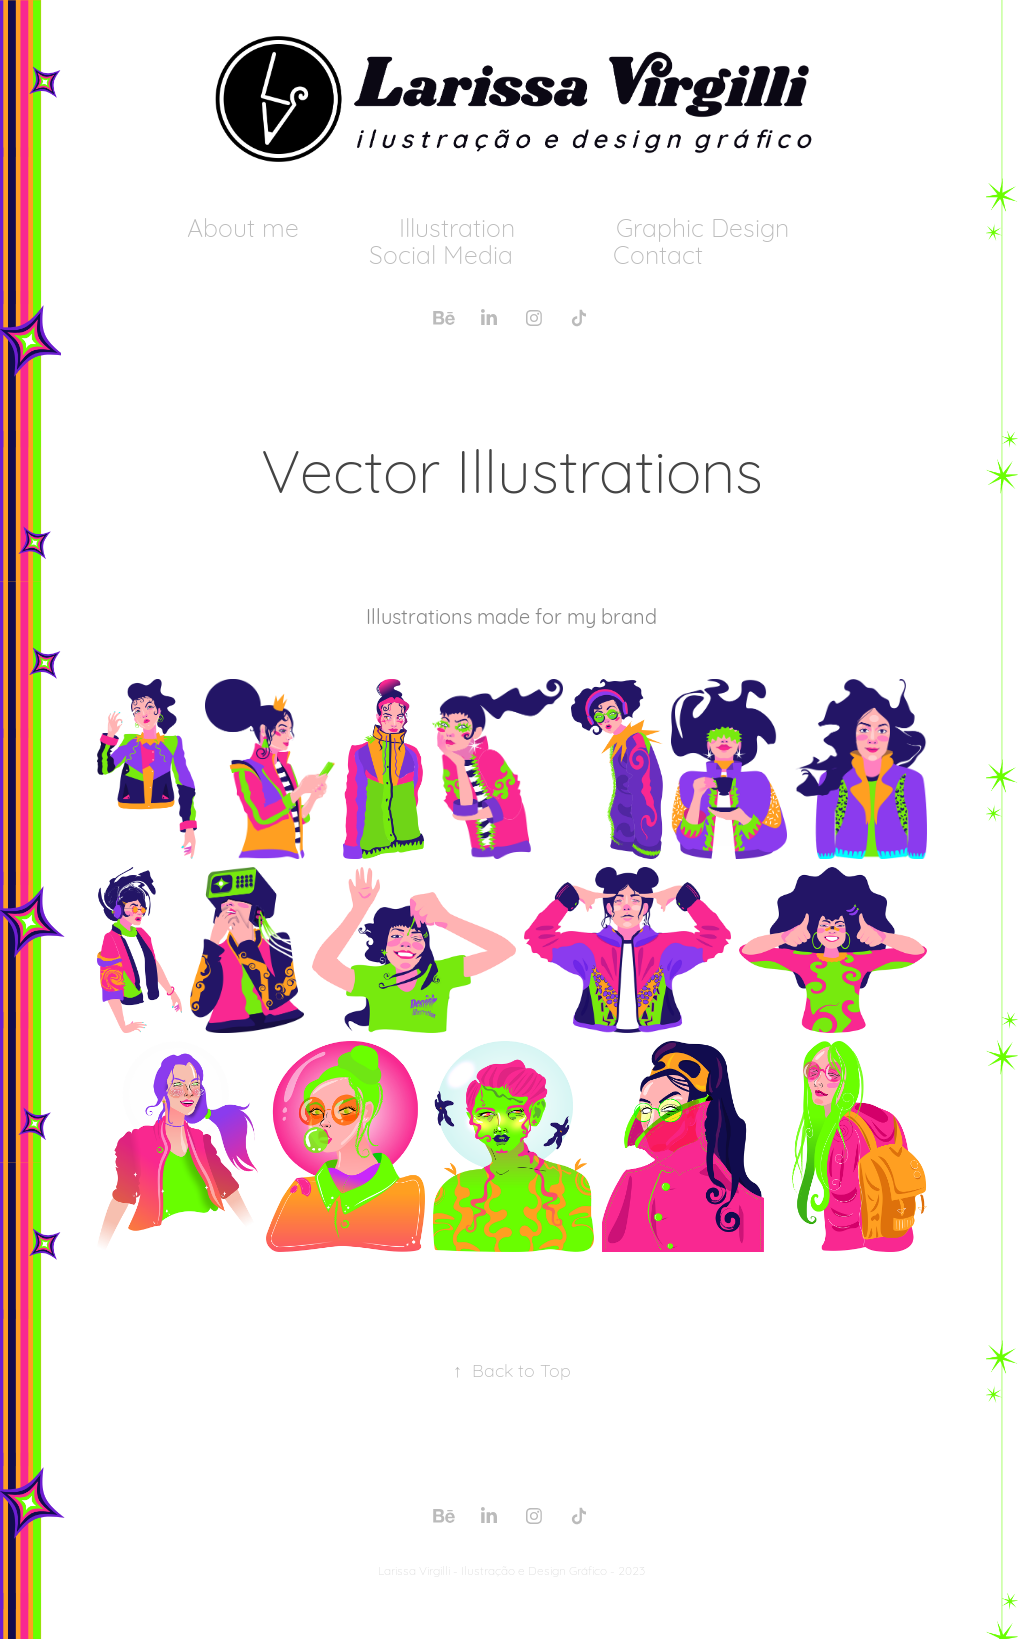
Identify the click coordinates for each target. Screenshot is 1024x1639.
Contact (658, 252)
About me (243, 225)
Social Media (441, 252)
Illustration (457, 225)
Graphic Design (702, 225)
